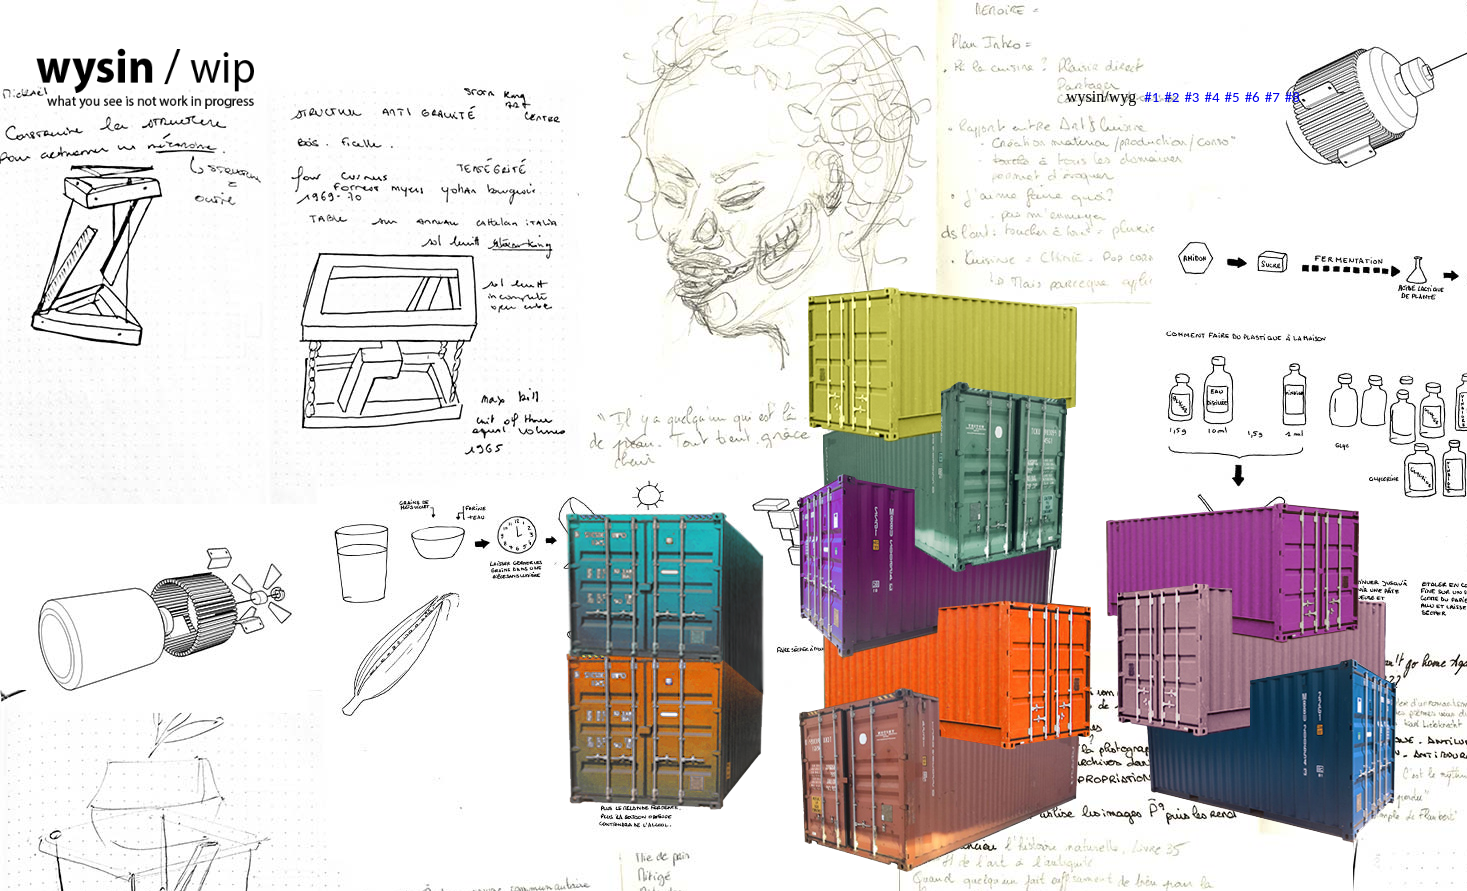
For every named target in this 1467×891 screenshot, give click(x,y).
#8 (1292, 97)
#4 (1211, 97)
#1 (1151, 97)
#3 (1191, 97)
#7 (1272, 97)
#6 (1252, 97)
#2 (1171, 97)
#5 (1232, 97)
